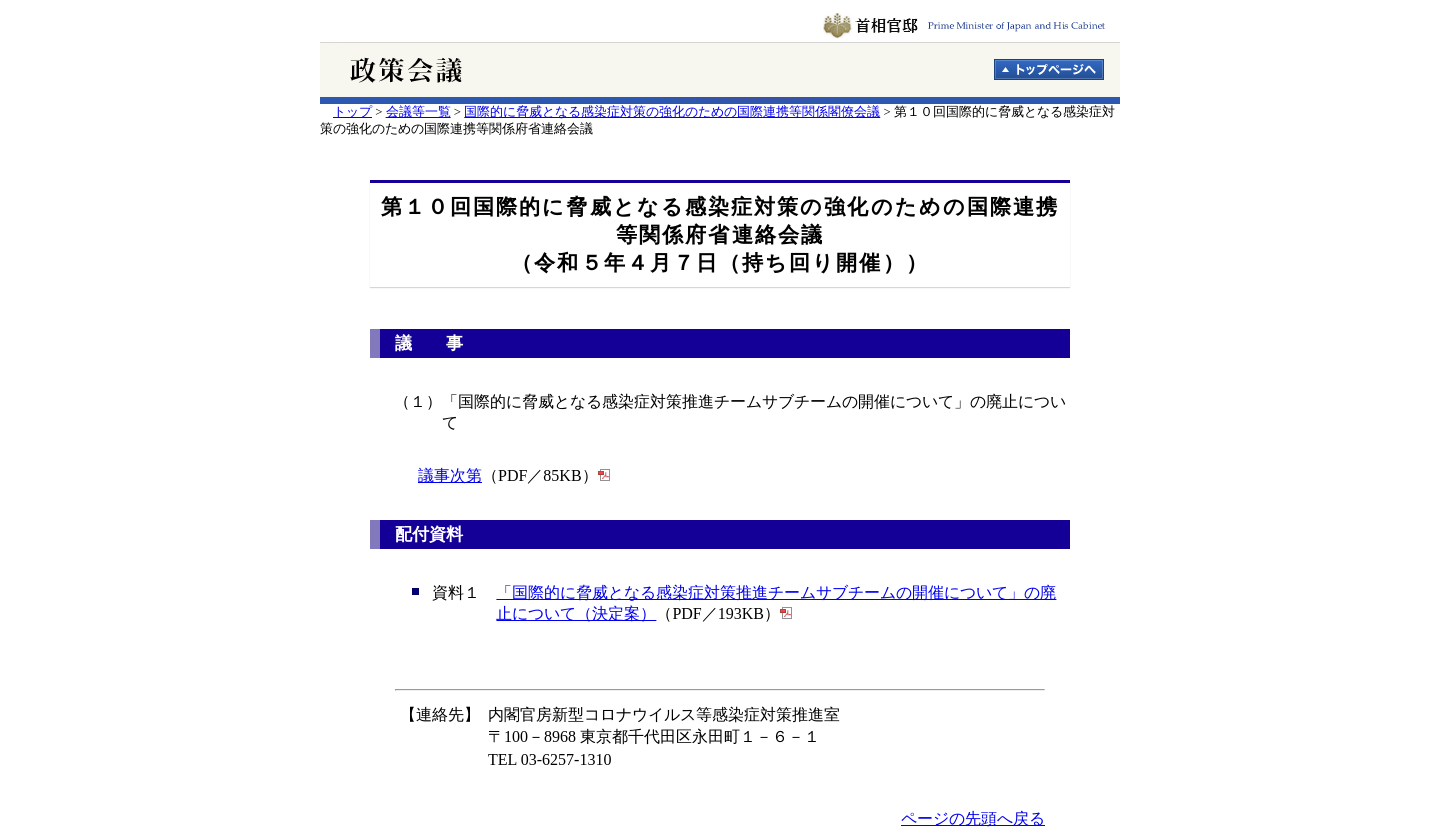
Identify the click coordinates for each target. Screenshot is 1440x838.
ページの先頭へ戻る (973, 818)
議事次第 (450, 475)
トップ (352, 112)
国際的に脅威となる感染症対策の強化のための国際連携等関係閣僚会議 (672, 112)
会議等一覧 (418, 112)
